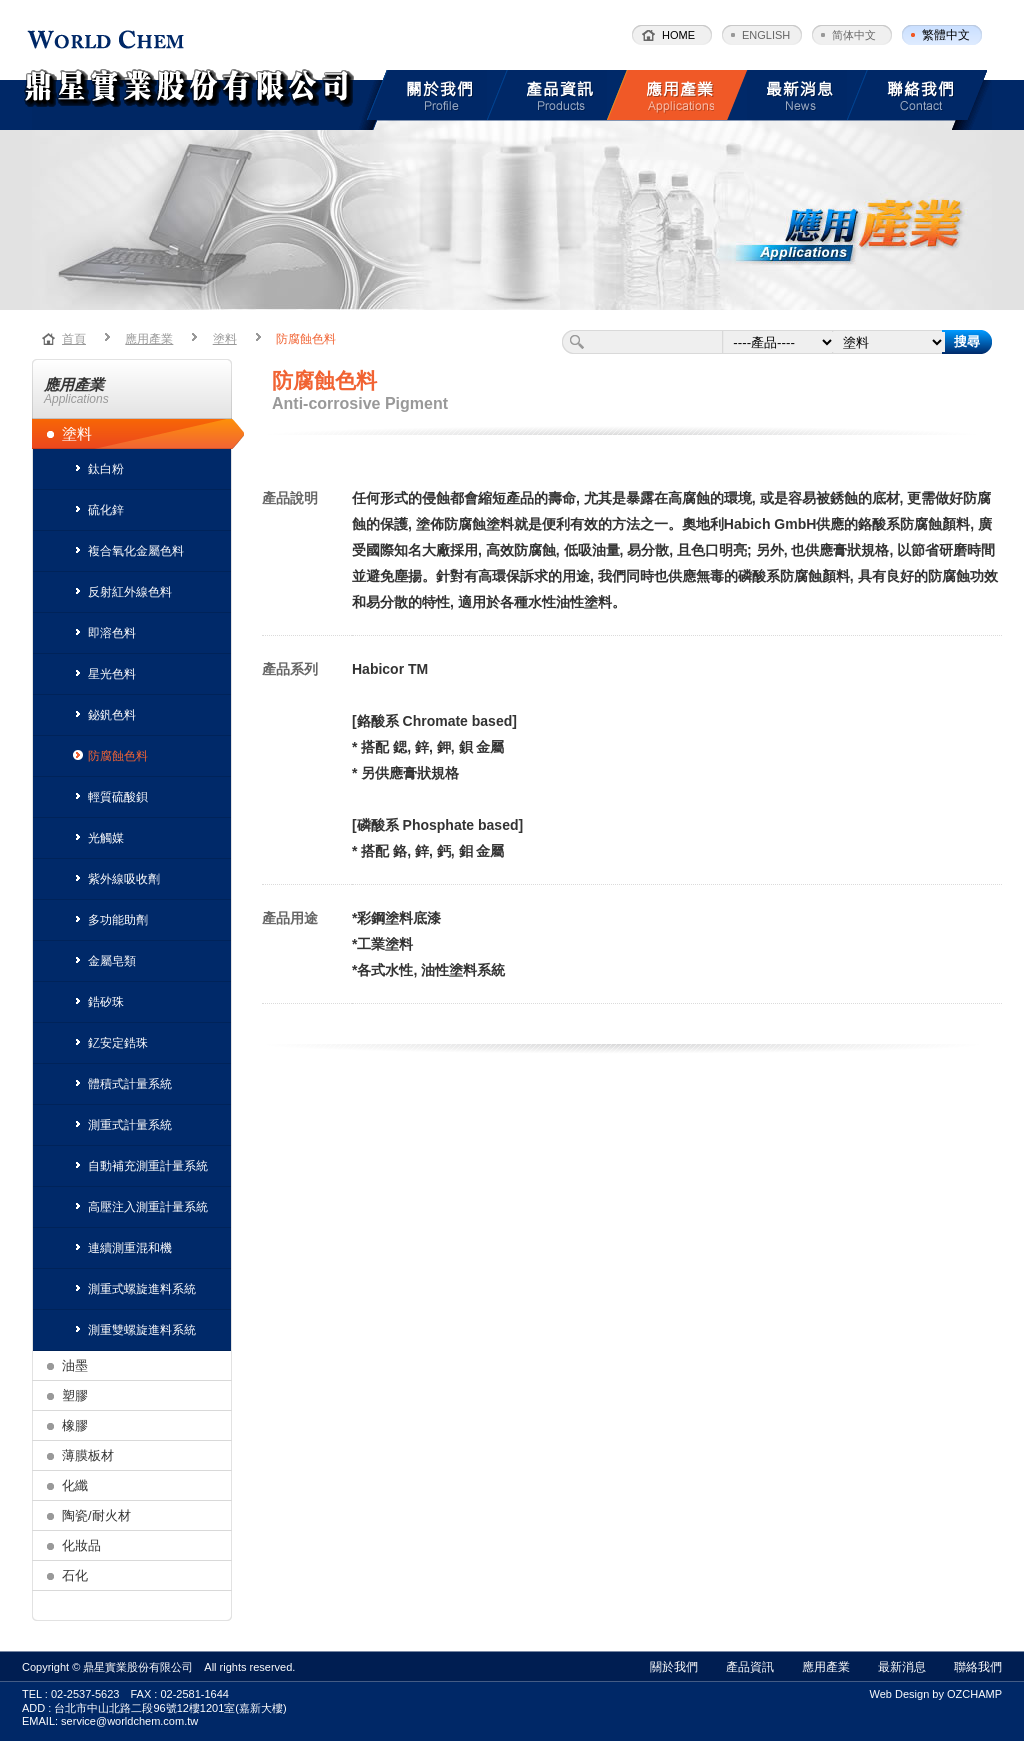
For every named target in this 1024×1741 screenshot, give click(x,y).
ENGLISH (766, 35)
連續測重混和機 (122, 1248)
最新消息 (902, 1667)
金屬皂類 (104, 961)
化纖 (75, 1485)
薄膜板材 (88, 1455)
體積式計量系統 (122, 1084)
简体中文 (854, 35)
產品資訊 (750, 1667)
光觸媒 (98, 838)
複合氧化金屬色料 (128, 551)
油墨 (75, 1365)
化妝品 (81, 1545)
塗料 (225, 339)
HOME (678, 35)
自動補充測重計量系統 (140, 1166)
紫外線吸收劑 (116, 879)
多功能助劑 (110, 920)
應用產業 (149, 339)
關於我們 (674, 1667)
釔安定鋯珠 (110, 1043)
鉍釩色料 (104, 715)
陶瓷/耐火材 (96, 1515)
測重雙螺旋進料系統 (134, 1330)
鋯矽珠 (98, 1002)
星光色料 (104, 674)
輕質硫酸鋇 (110, 797)
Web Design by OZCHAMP (936, 1694)
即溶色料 (104, 633)
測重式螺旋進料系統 (134, 1289)
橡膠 (75, 1425)
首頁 (74, 339)
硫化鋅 (98, 510)
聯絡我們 (978, 1667)
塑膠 (75, 1395)
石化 (75, 1575)
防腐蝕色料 (306, 339)
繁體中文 (946, 35)
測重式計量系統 (122, 1125)
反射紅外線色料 (122, 592)
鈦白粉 (98, 469)
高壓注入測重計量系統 (140, 1207)
